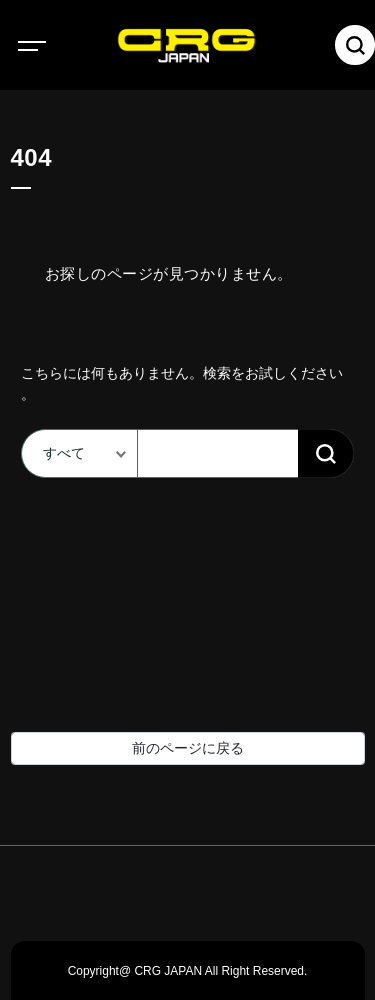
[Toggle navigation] (50, 45)
